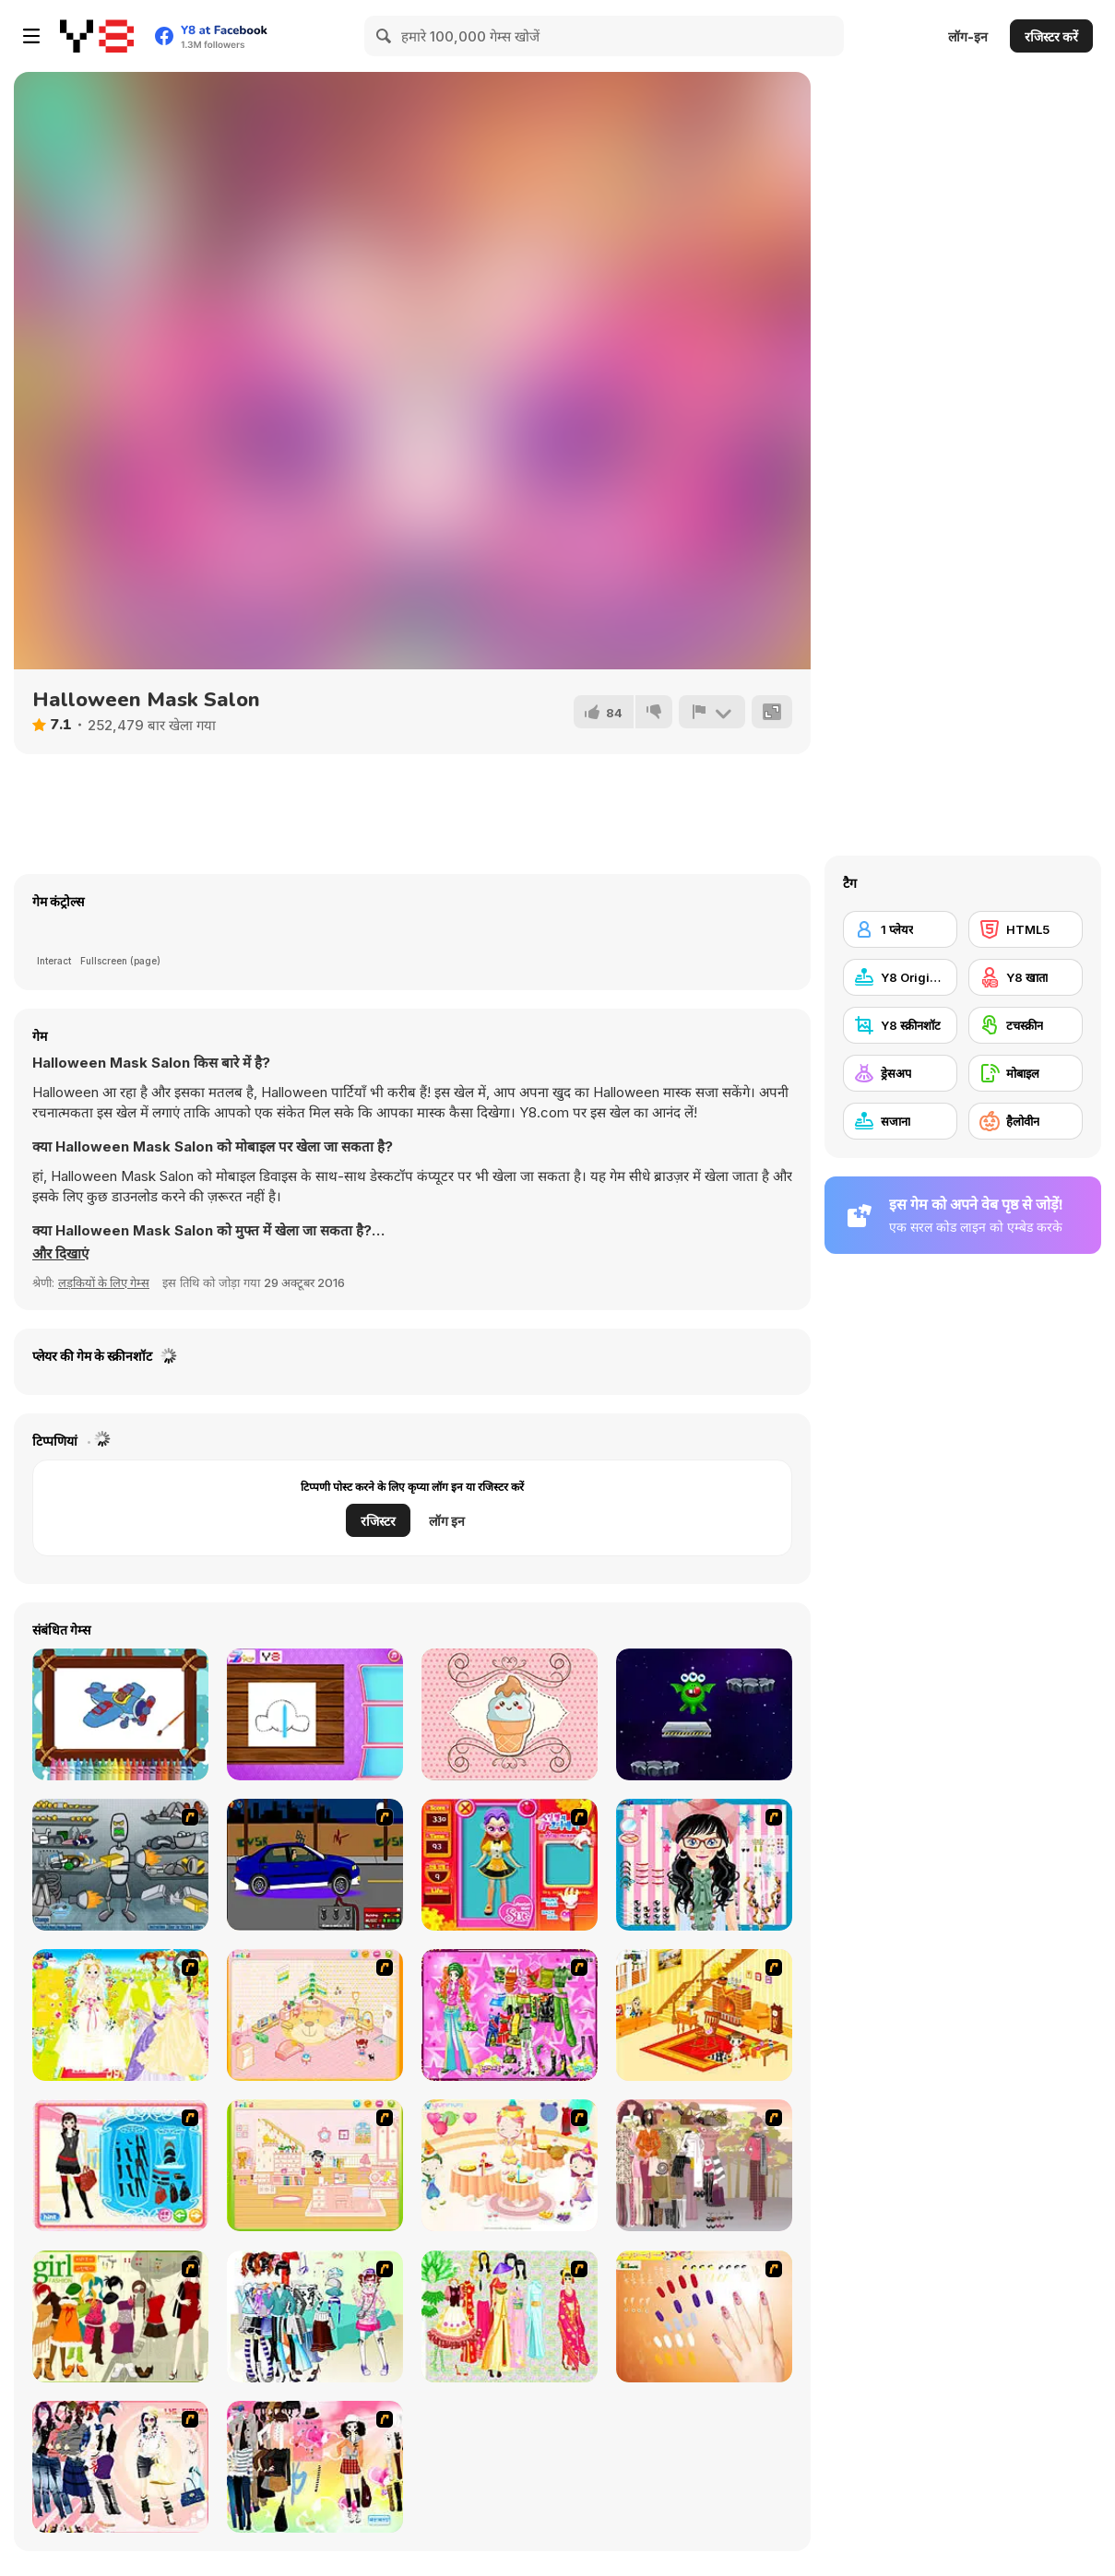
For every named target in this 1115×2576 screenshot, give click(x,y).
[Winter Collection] (315, 2316)
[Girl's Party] (509, 2165)
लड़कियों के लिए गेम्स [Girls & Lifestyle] (103, 1282)
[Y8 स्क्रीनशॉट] (900, 1025)
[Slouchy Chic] (315, 2467)
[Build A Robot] (120, 1865)
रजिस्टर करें (1051, 36)
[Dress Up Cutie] (704, 1865)
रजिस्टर (378, 1521)
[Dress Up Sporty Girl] (120, 2467)
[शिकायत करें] (712, 711)
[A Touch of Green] (509, 2015)
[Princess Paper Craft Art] (315, 1714)
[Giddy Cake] (509, 1714)
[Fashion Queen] (120, 2165)
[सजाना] (900, 1121)
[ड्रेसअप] (900, 1073)
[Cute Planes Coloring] (120, 1714)
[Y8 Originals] (900, 977)
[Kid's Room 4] (315, 2015)
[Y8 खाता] (1025, 977)
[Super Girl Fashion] (120, 2316)
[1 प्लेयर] (900, 929)
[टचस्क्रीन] (1025, 1025)
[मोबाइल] (1025, 1073)
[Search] (384, 36)
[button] (60, 1254)
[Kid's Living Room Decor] (704, 2015)
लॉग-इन (968, 36)
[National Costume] (509, 2316)
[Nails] (704, 2316)
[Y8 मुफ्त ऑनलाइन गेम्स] (97, 36)
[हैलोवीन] (1025, 1121)
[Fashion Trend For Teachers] (704, 2165)
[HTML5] (1025, 929)
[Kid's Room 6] (315, 2165)
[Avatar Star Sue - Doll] (509, 1865)
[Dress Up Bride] (120, 2015)
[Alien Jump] (704, 1714)
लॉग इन (447, 1521)
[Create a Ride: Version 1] (315, 1865)
